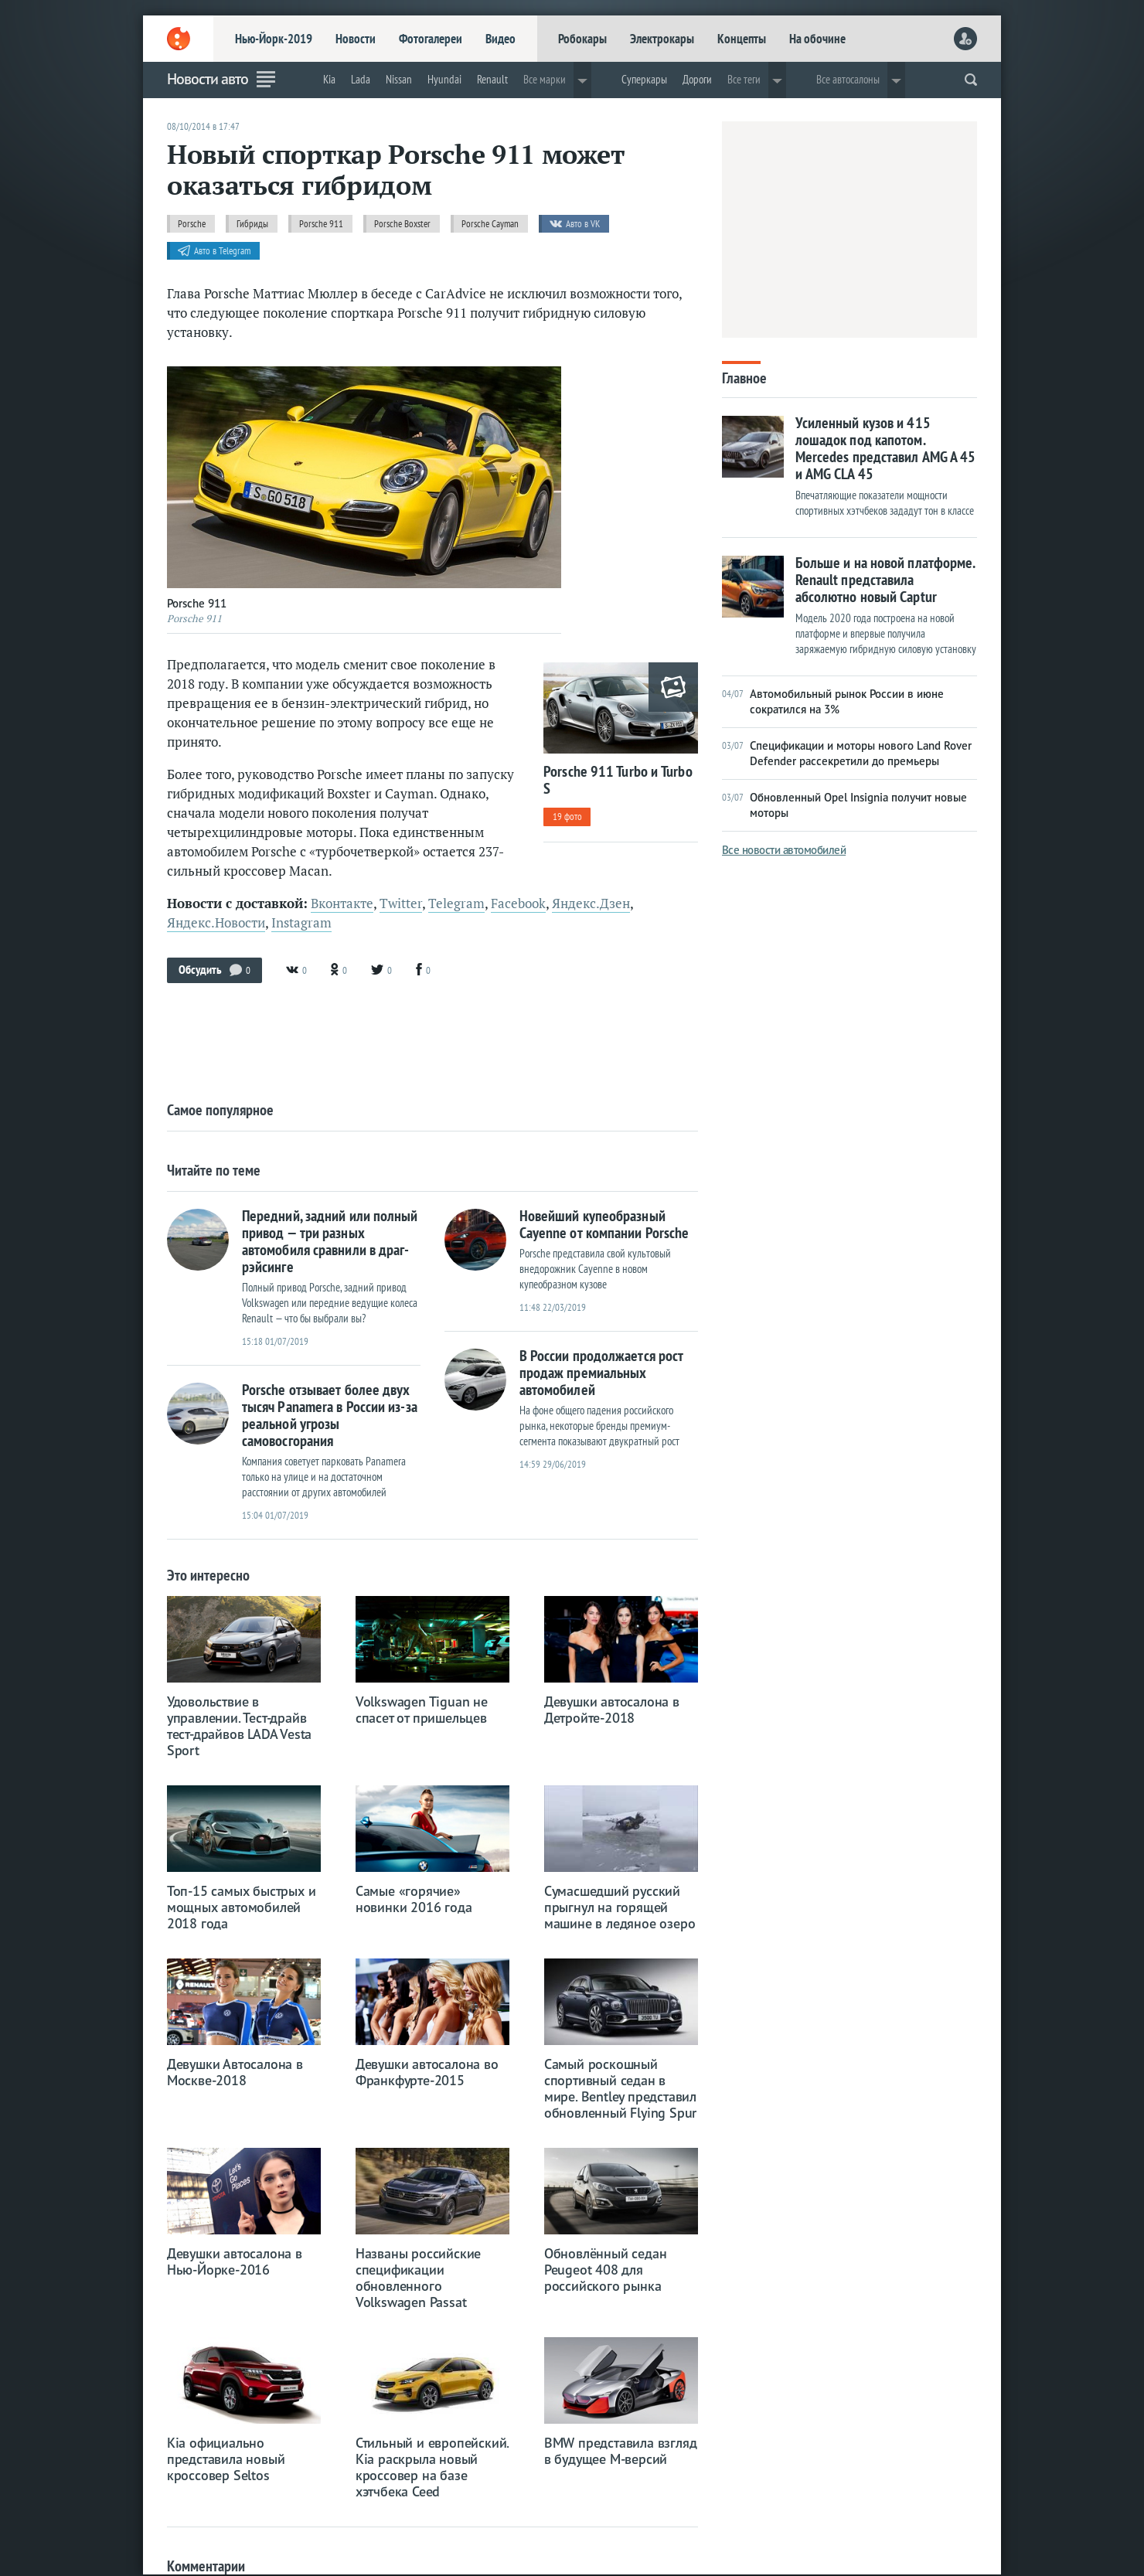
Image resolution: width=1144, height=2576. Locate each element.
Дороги (697, 79)
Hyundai (444, 79)
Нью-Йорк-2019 (273, 38)
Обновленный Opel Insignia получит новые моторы (844, 805)
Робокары (582, 38)
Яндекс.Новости (216, 922)
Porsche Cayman (490, 223)
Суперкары (644, 79)
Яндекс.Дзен (591, 903)
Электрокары (662, 38)
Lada (360, 79)
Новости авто (207, 79)
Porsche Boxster (402, 223)
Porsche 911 (321, 223)
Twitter (401, 903)
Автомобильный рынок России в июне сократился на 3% (833, 701)
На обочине (817, 38)
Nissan (399, 79)
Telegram (456, 903)
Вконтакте (342, 903)
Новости (355, 38)
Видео (500, 38)
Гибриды (252, 223)
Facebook (518, 903)
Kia (329, 79)
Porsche (192, 223)
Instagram (301, 922)
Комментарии (206, 2566)
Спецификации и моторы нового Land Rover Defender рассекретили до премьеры (847, 753)
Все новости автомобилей (784, 850)
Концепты (741, 38)
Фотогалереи (430, 38)
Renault (492, 79)
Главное (744, 377)
